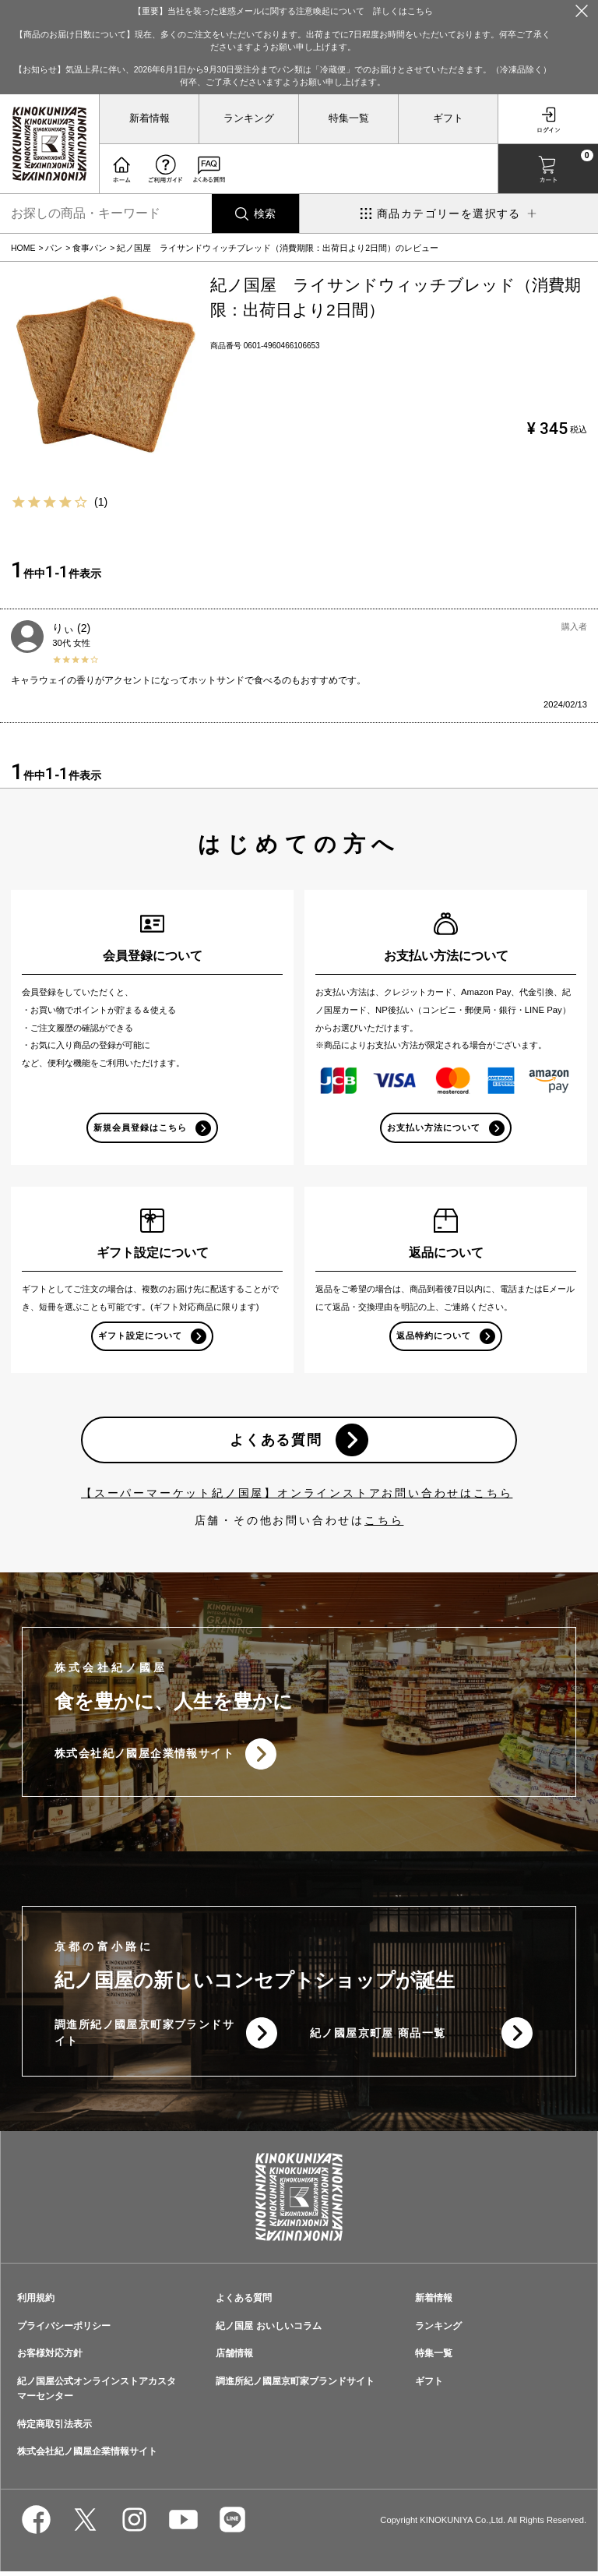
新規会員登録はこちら (140, 1127)
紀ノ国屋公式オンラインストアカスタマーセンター (96, 2392)
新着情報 (149, 118)
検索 (265, 213)
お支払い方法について (434, 1127)
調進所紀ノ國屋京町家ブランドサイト (139, 2037)
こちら (383, 1522)
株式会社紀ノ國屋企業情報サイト (144, 1756)
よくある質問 (275, 1441)
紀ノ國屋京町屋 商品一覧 (378, 2037)
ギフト (448, 118)
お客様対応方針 (50, 2357)
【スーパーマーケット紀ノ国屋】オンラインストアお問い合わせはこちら (296, 1495)
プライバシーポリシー (64, 2329)
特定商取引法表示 (54, 2427)
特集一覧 (349, 118)
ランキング (248, 118)
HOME (23, 247)
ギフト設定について (140, 1336)
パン (53, 247)
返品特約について (433, 1336)
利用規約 (36, 2301)
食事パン (89, 247)
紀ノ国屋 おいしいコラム (268, 2329)
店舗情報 (234, 2357)
